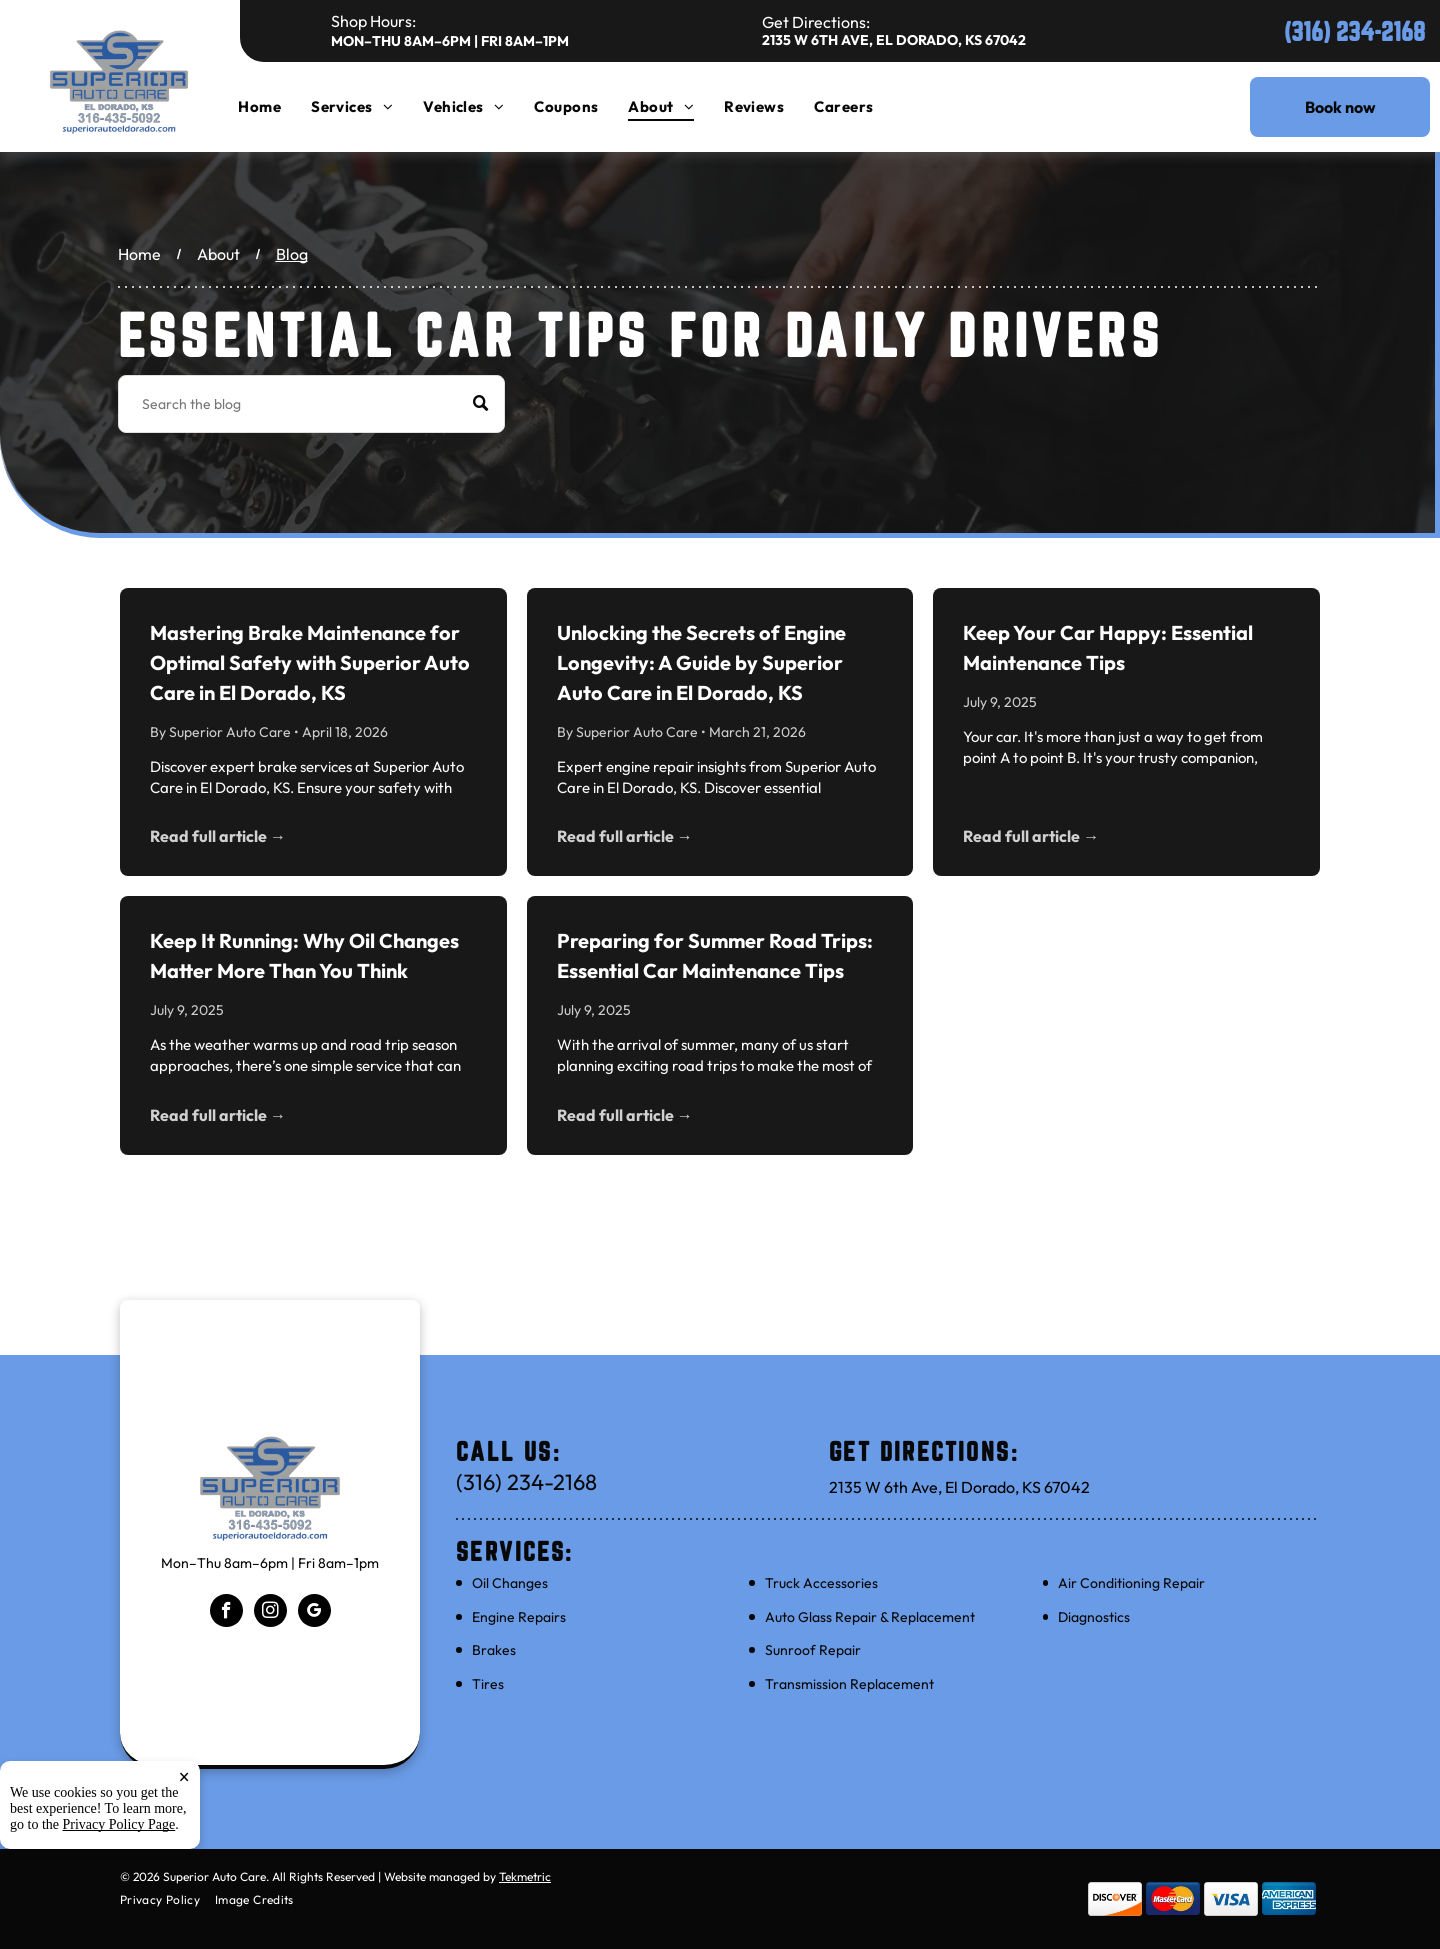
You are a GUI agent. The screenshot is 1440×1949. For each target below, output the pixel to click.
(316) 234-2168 (1354, 31)
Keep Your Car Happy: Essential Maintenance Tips (1108, 647)
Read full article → (218, 836)
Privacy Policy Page (119, 1824)
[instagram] (270, 1613)
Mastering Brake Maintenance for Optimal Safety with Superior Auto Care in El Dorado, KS (310, 662)
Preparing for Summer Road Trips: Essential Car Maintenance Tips (715, 955)
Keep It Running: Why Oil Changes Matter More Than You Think (304, 955)
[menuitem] (274, 106)
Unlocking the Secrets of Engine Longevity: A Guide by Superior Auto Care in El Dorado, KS (701, 662)
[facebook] (226, 1613)
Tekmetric (525, 1876)
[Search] (311, 404)
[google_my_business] (314, 1613)
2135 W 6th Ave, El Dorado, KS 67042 (894, 40)
